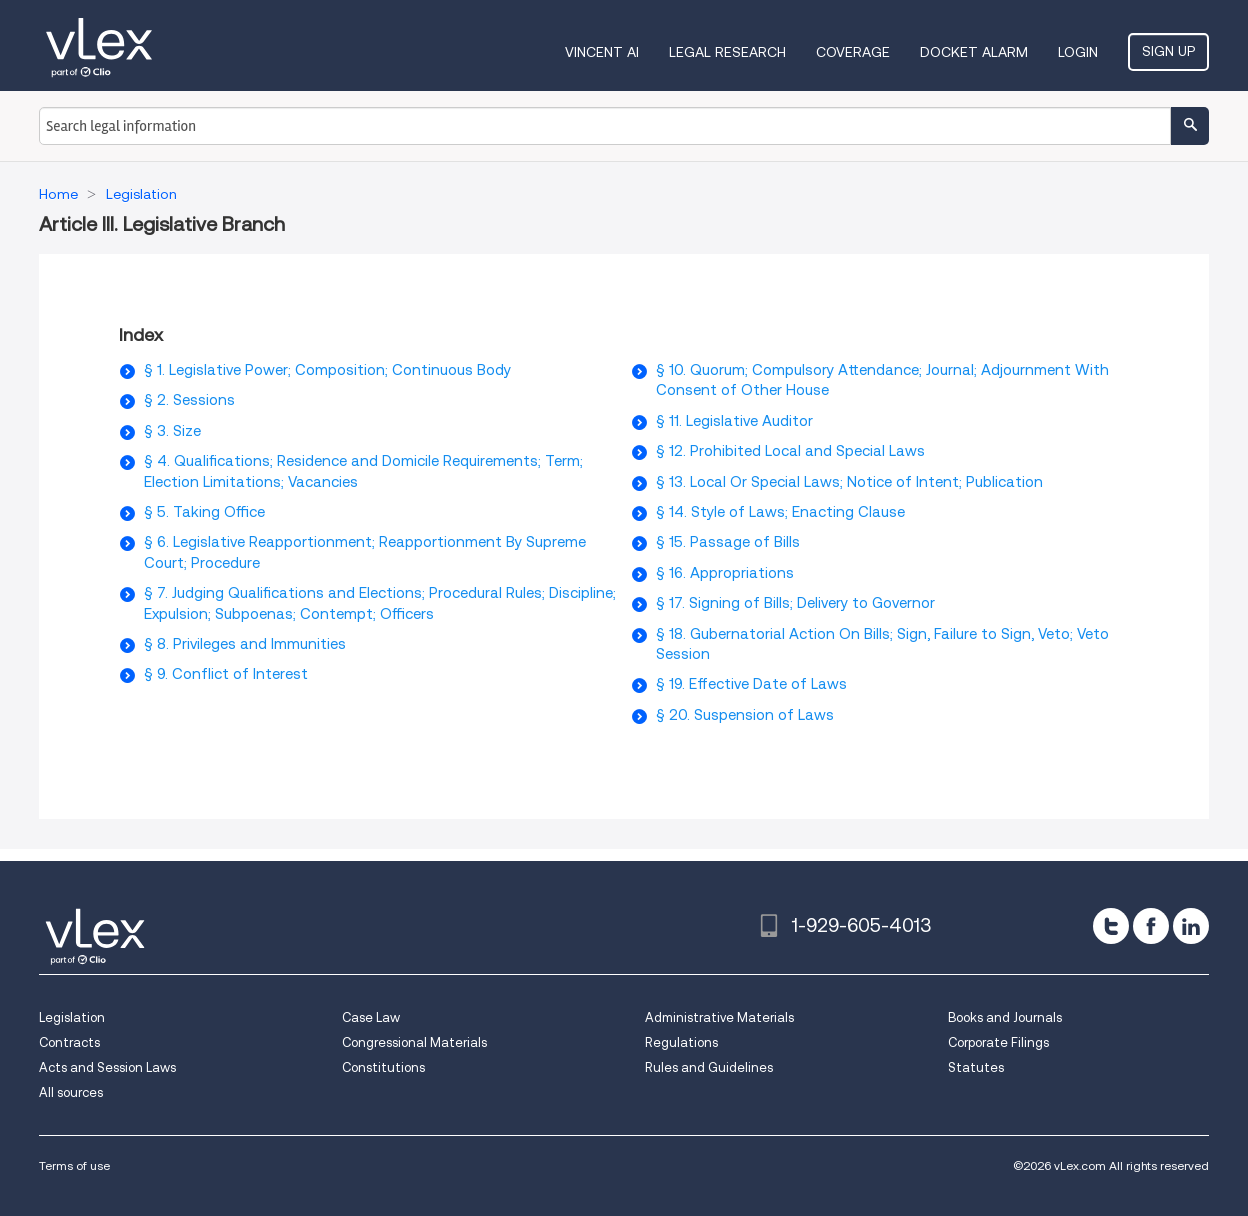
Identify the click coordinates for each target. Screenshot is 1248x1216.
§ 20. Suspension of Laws (745, 715)
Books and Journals (1005, 1017)
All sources (71, 1092)
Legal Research (727, 52)
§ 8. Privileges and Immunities (245, 644)
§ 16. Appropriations (725, 573)
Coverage (853, 52)
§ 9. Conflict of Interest (226, 674)
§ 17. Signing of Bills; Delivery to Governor (795, 603)
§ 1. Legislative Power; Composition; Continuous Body (327, 370)
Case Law (371, 1017)
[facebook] (1151, 926)
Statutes (976, 1067)
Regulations (681, 1042)
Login (1078, 52)
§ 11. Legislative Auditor (734, 421)
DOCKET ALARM (974, 52)
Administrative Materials (719, 1017)
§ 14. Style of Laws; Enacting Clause (780, 512)
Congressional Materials (414, 1042)
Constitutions (383, 1067)
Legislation (72, 1017)
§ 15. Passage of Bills (728, 542)
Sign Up (1168, 51)
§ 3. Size (172, 431)
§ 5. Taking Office (204, 512)
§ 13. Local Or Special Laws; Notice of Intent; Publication (849, 482)
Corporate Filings (998, 1042)
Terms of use (74, 1165)
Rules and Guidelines (709, 1067)
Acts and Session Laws (107, 1067)
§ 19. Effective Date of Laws (751, 684)
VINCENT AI (602, 52)
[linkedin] (1191, 926)
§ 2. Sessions (189, 400)
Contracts (69, 1042)
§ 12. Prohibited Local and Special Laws (790, 451)
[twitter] (1111, 926)
